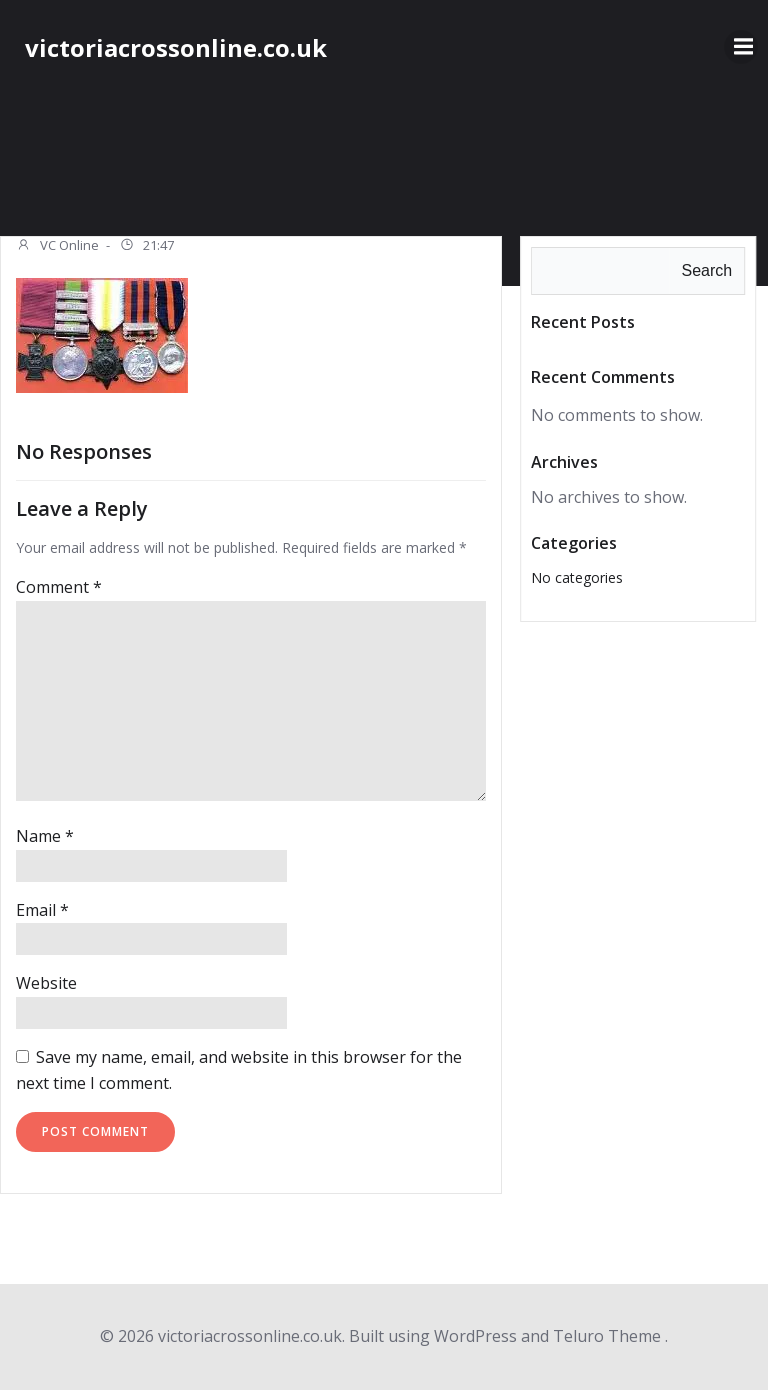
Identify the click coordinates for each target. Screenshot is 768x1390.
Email (42, 910)
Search (706, 270)
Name (45, 836)
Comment (59, 587)
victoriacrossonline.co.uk (176, 47)
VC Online (57, 247)
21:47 (146, 247)
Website (46, 983)
